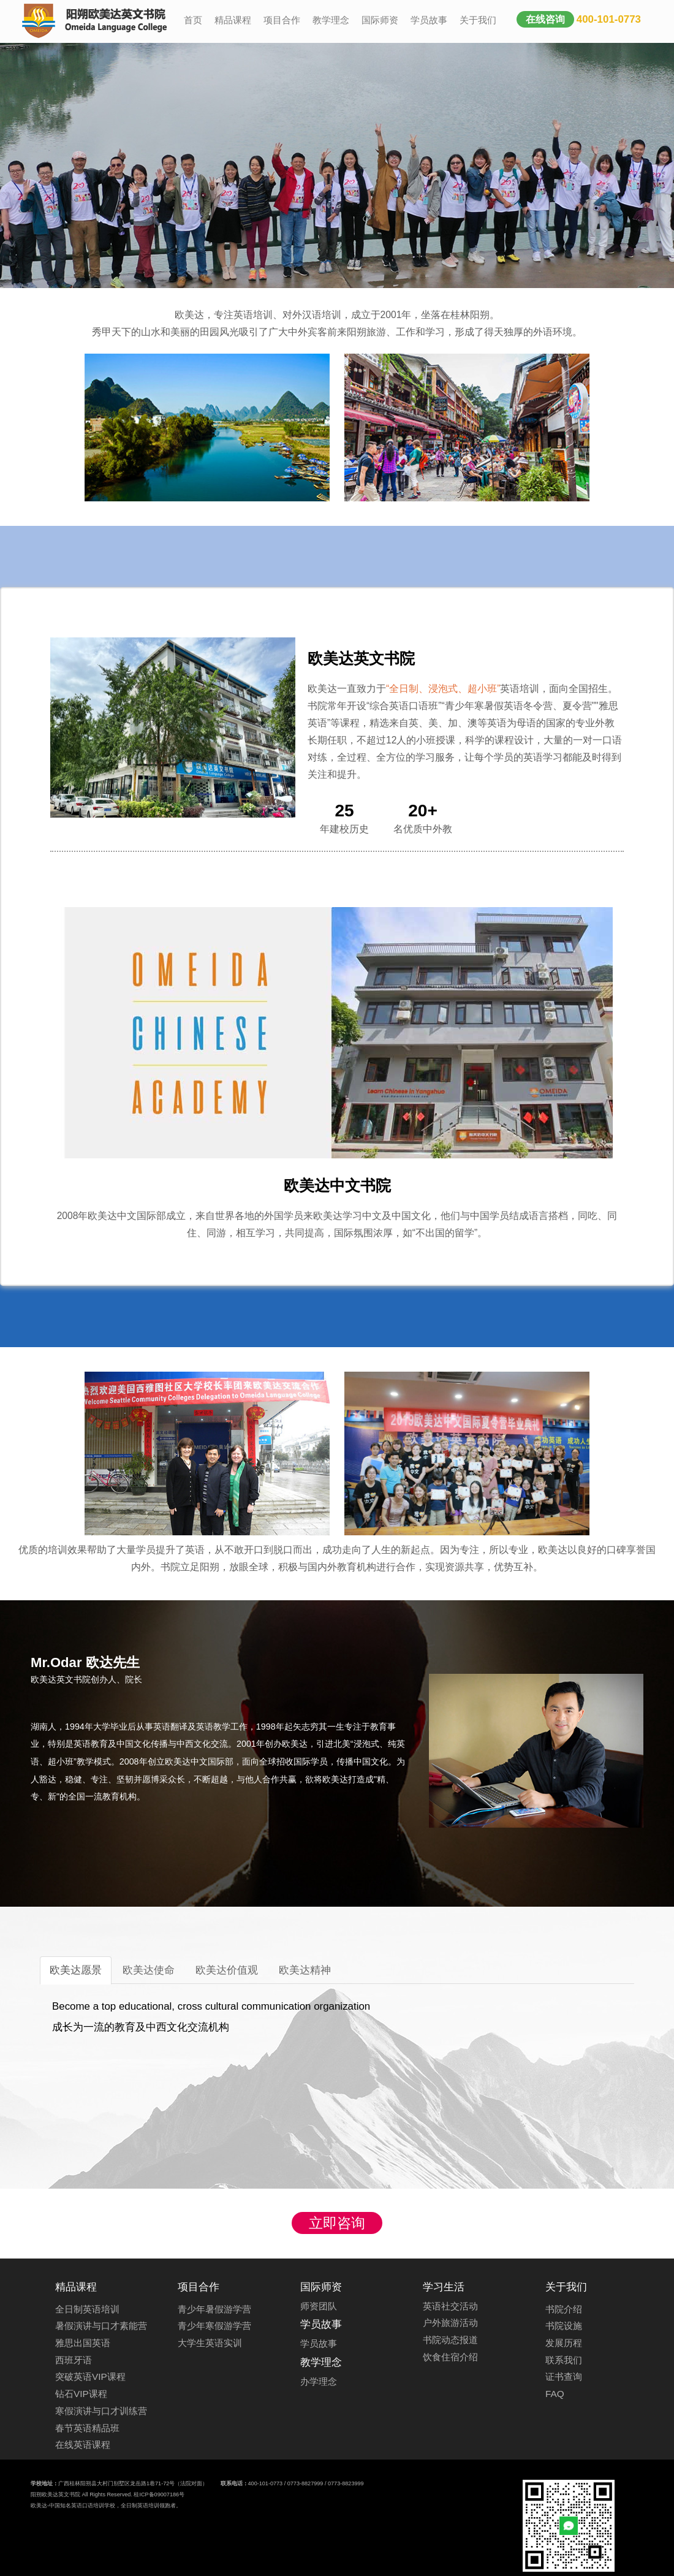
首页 (193, 20)
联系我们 (563, 2360)
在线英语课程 (82, 2444)
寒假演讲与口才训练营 (101, 2411)
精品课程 (232, 20)
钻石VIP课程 (81, 2393)
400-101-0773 (609, 19)
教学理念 (330, 20)
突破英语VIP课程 (90, 2376)
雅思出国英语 (82, 2343)
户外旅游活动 (450, 2322)
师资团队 (318, 2306)
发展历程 (563, 2343)
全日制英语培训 (87, 2309)
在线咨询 (545, 19)
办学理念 (318, 2381)
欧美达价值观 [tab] (226, 1970)
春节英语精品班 (87, 2428)
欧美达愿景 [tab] (76, 1970)
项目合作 (281, 20)
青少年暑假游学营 (214, 2309)
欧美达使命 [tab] (149, 1970)
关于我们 (478, 20)
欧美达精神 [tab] (305, 1970)
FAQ (554, 2393)
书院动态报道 (450, 2340)
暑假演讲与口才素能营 (101, 2325)
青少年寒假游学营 (214, 2325)
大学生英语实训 (210, 2343)
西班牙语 (73, 2360)
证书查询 (563, 2376)
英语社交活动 (450, 2306)
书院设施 (563, 2325)
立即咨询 (337, 2223)
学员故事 (429, 20)
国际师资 (380, 20)
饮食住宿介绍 (450, 2357)
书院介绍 (563, 2309)
